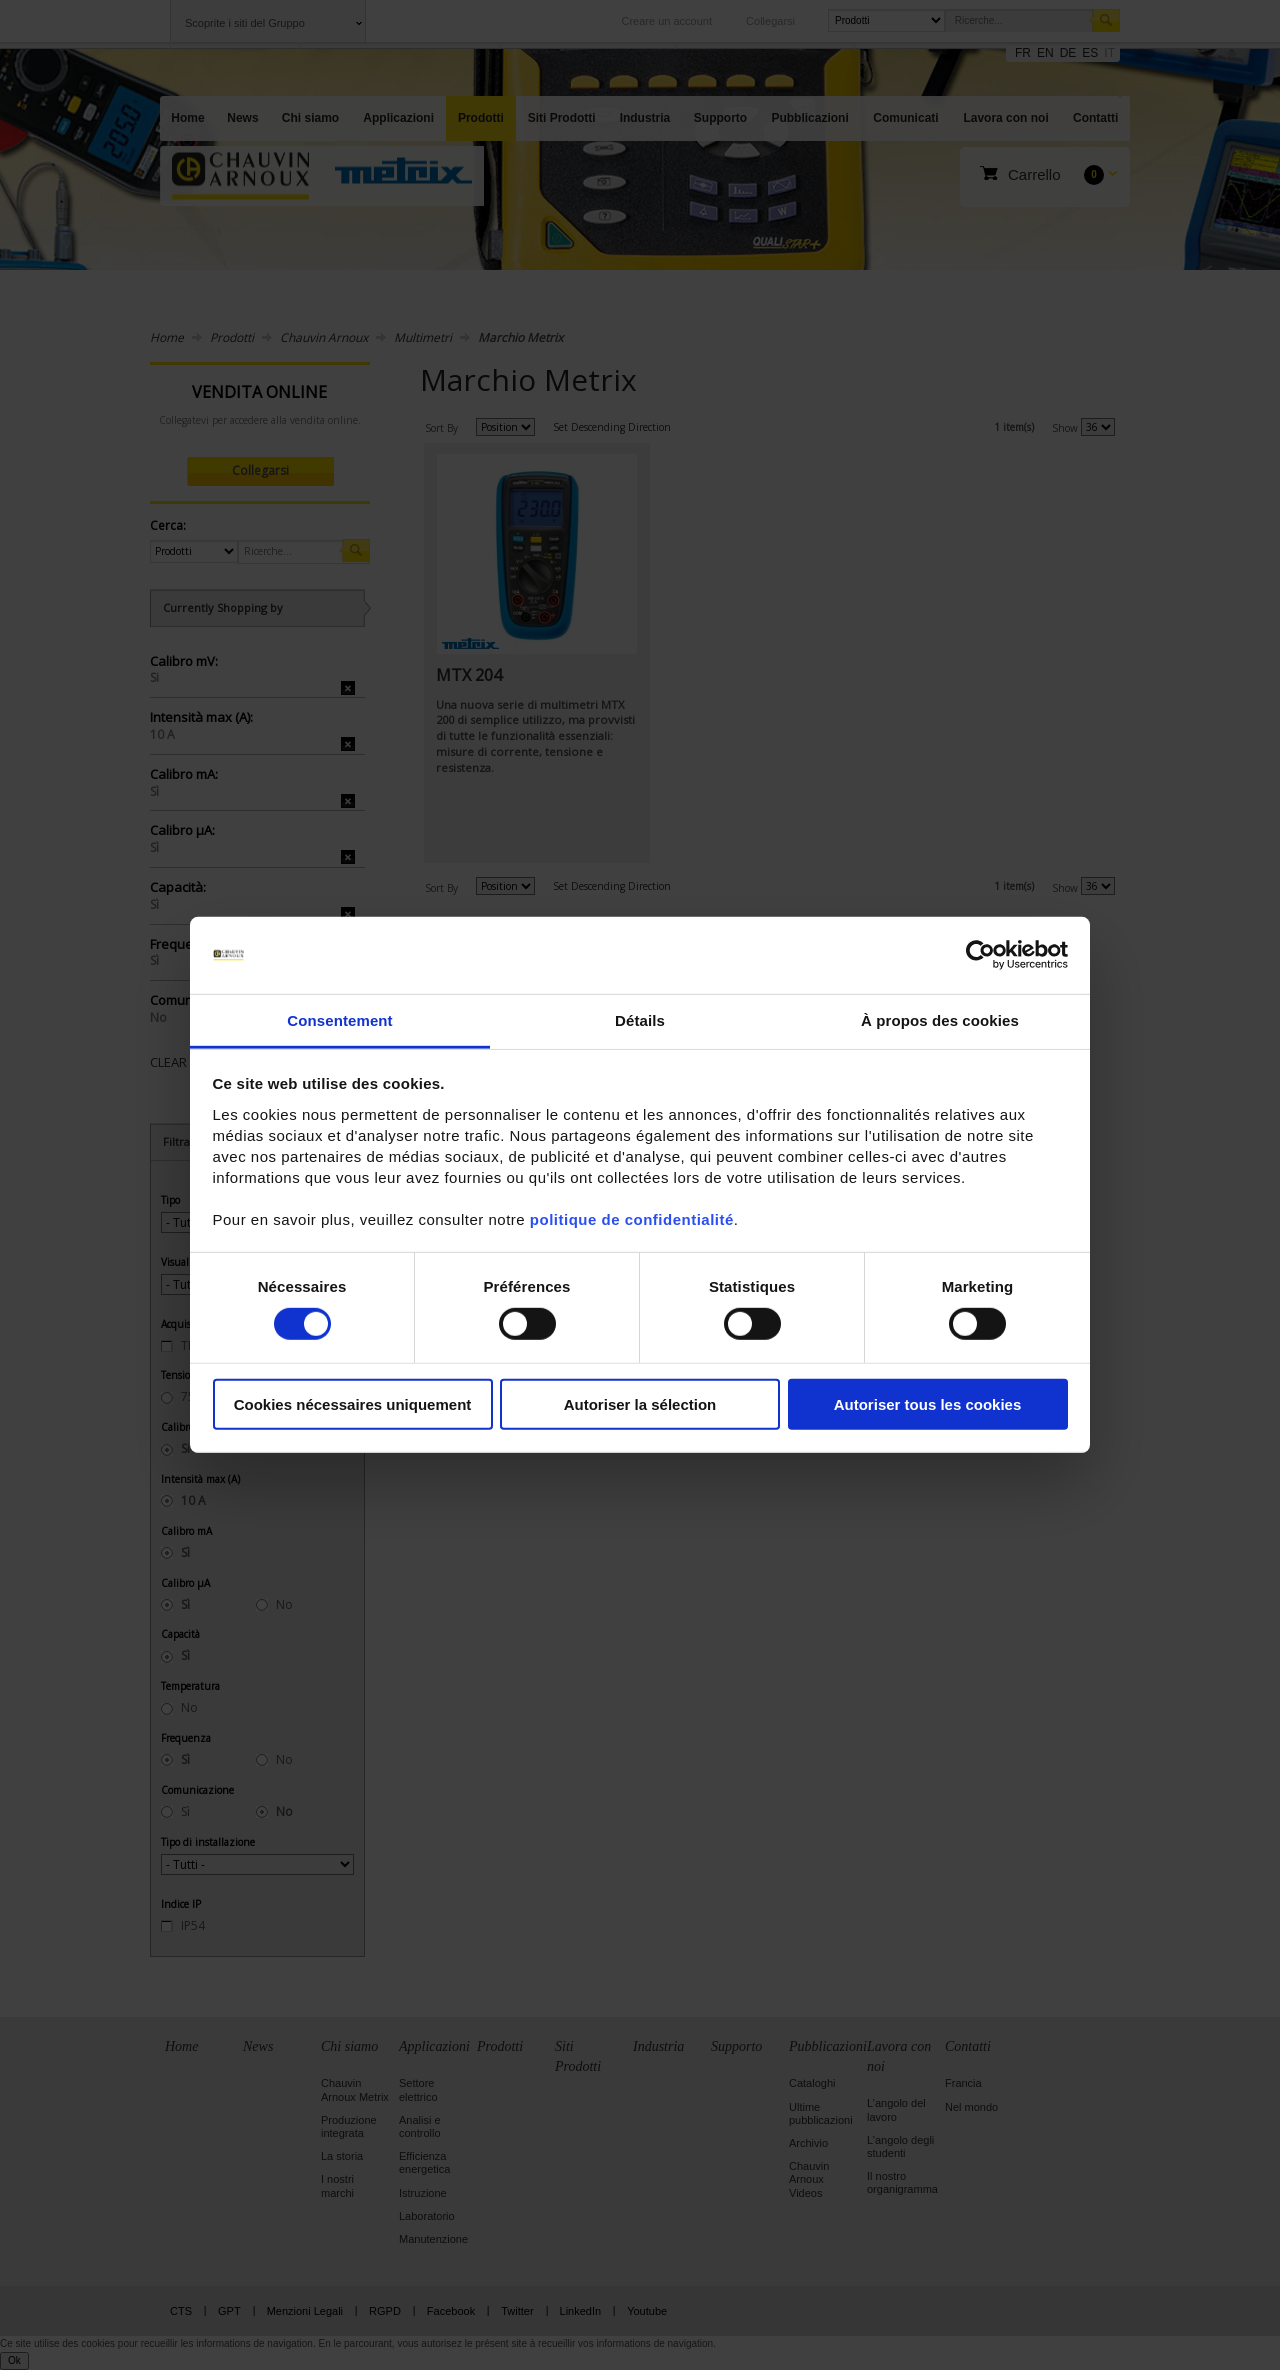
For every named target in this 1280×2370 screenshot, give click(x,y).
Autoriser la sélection (640, 1403)
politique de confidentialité (632, 1219)
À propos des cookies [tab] (940, 1020)
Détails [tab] (640, 1020)
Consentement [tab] (339, 1020)
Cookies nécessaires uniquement (353, 1403)
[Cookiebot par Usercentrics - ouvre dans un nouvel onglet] (980, 955)
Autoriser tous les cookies (928, 1403)
